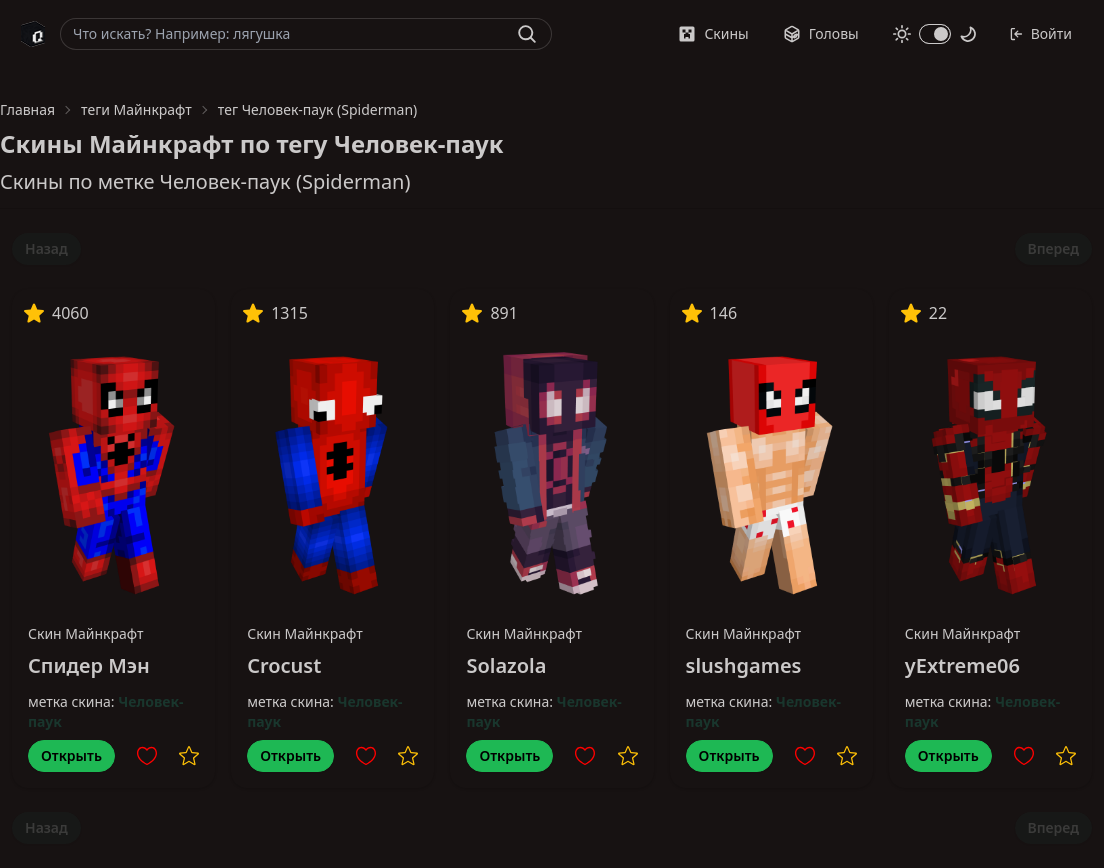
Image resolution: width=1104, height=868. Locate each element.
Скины (713, 33)
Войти (1040, 33)
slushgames (744, 665)
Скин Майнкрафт (86, 633)
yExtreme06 (962, 665)
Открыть (71, 755)
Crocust (284, 665)
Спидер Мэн (89, 665)
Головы (821, 33)
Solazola (506, 665)
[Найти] (527, 34)
